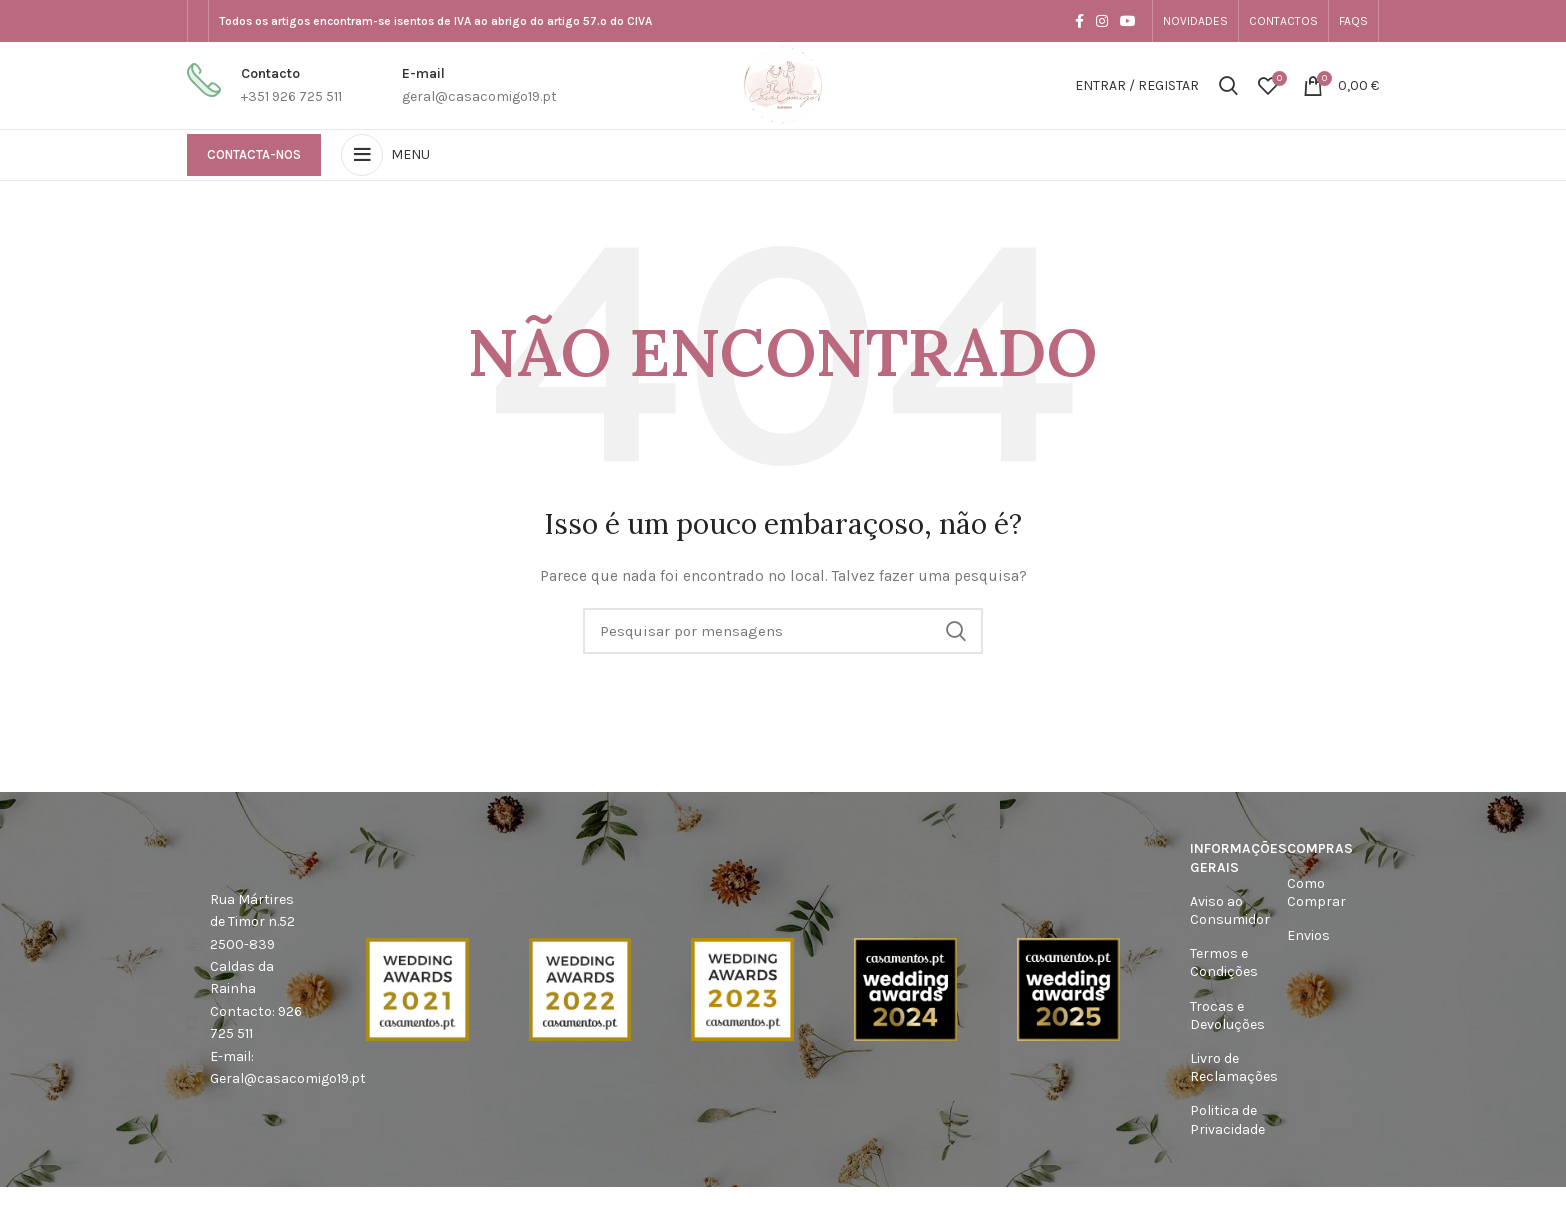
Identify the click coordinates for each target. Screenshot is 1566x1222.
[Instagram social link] (1102, 21)
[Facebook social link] (1079, 21)
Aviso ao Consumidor (1229, 912)
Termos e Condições (1224, 965)
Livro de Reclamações (1229, 1070)
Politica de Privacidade (1227, 1122)
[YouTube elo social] (1128, 21)
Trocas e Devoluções (1227, 1017)
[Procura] (1228, 87)
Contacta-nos (254, 157)
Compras (1320, 851)
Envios (1308, 938)
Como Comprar (1316, 894)
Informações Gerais (1229, 860)
